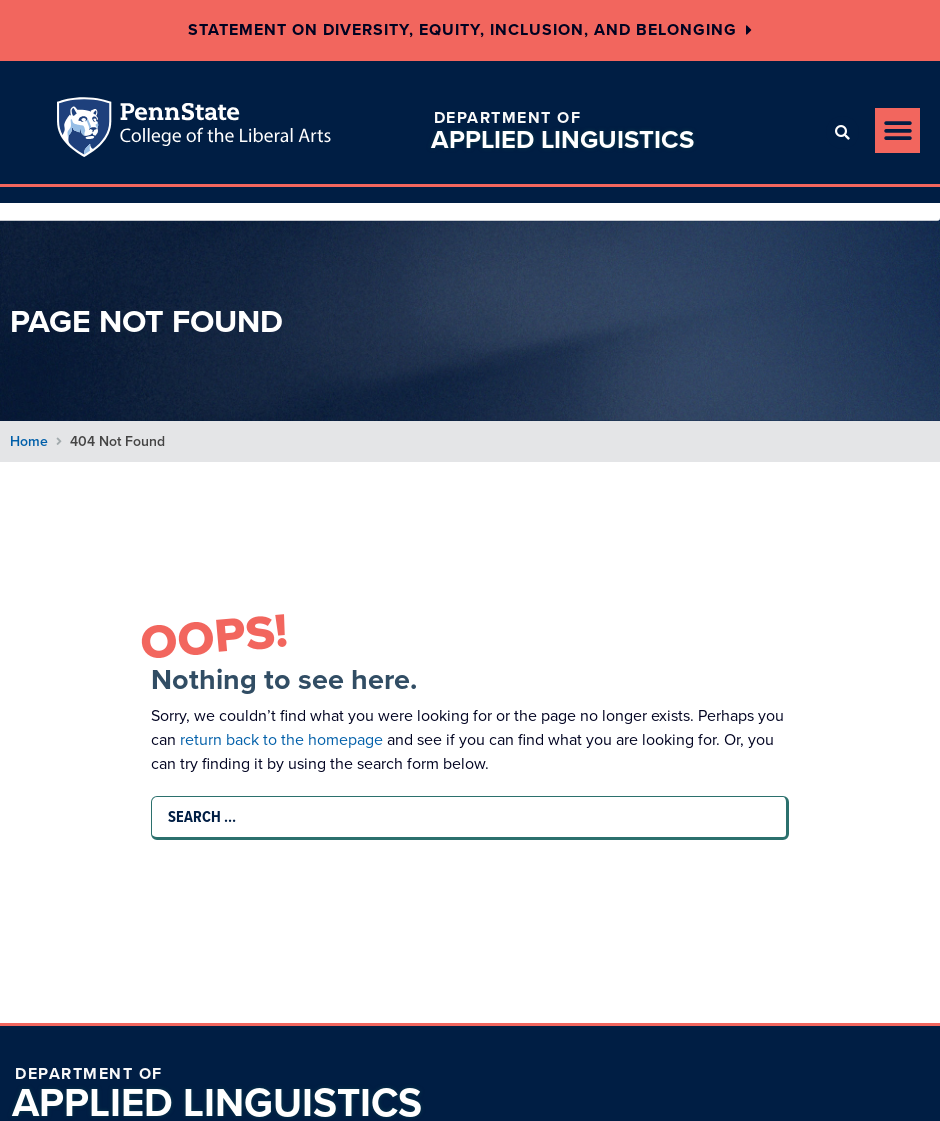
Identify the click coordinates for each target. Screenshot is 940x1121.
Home (29, 441)
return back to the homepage (290, 739)
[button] (842, 132)
